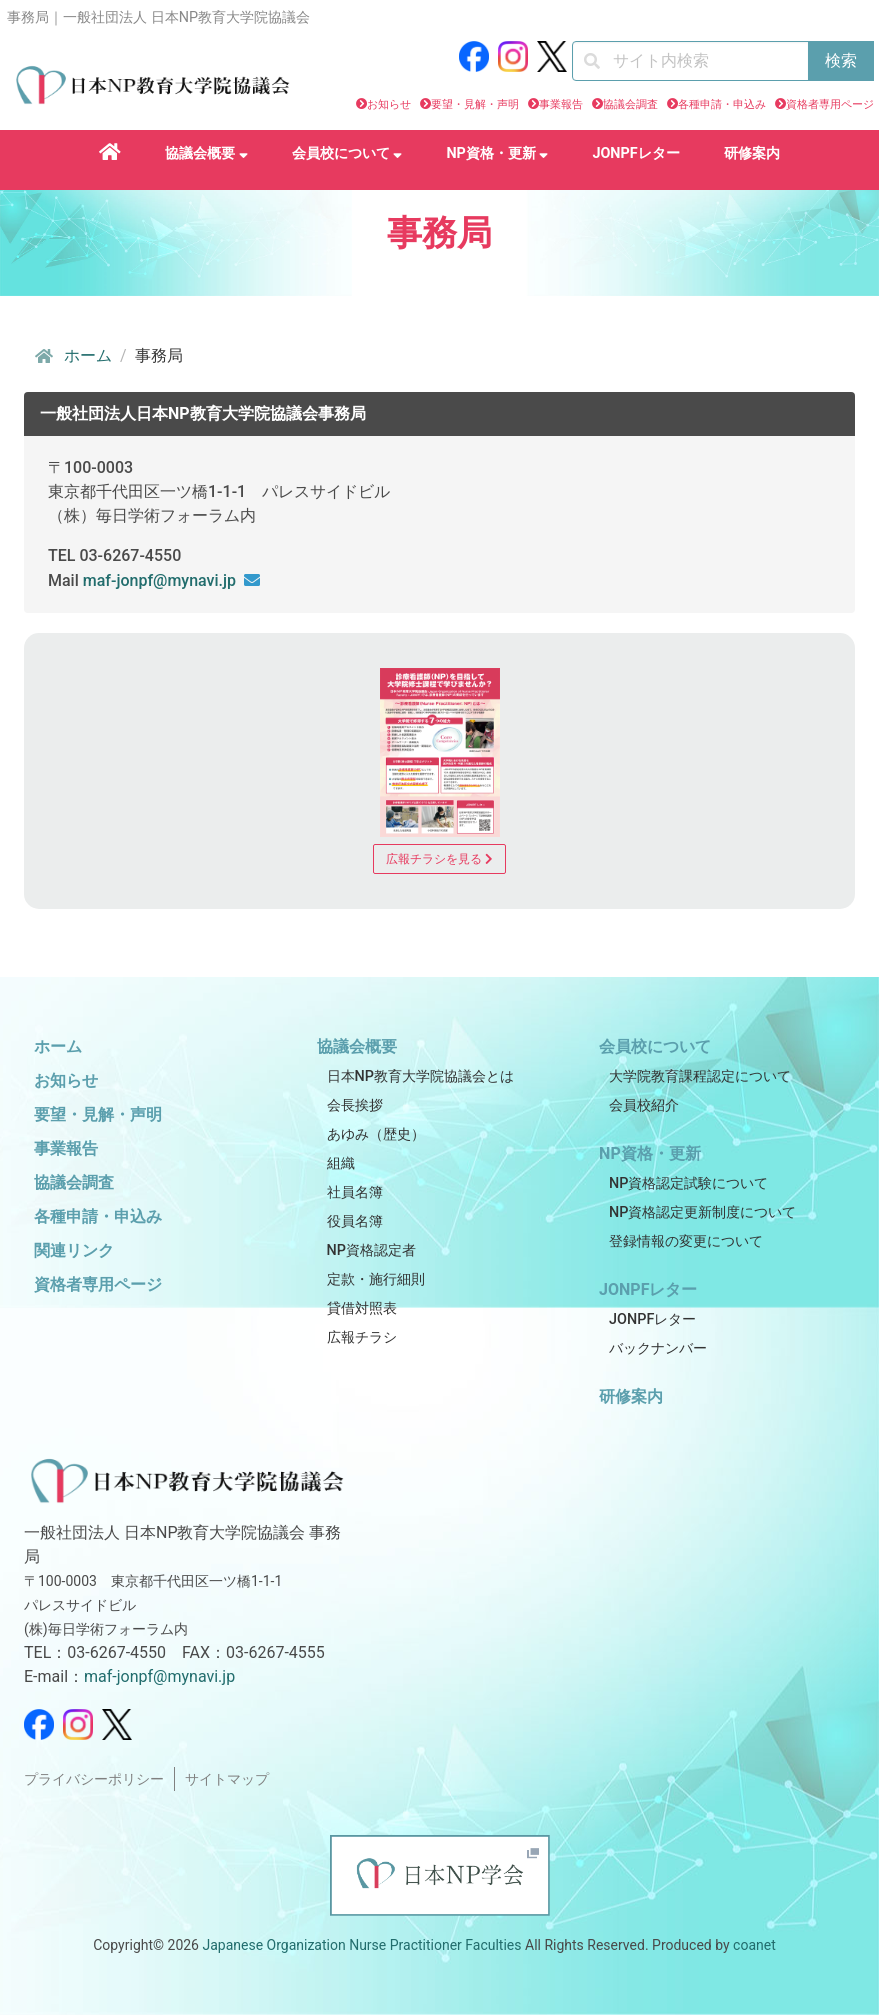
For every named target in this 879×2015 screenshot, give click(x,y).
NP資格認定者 (371, 1250)
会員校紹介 (644, 1105)
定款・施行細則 (376, 1279)
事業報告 (561, 104)
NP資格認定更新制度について (702, 1212)
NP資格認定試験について (688, 1183)
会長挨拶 (355, 1105)
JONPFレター (635, 153)
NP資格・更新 (497, 153)
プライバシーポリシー (94, 1779)
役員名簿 (355, 1221)
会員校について (347, 153)
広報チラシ (362, 1337)
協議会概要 (206, 153)
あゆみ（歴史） (376, 1134)
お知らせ (389, 104)
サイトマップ (227, 1779)
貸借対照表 (362, 1308)
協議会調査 (630, 104)
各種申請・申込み (722, 104)
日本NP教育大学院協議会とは (420, 1076)
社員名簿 (355, 1192)
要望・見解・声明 (475, 104)
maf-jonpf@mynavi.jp (159, 580)
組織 (341, 1163)
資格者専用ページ (830, 104)
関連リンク (74, 1250)
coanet (754, 1945)
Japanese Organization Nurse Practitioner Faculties (361, 1945)
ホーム (72, 356)
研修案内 (752, 153)
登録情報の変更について (686, 1241)
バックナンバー (658, 1348)
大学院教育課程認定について (700, 1076)
